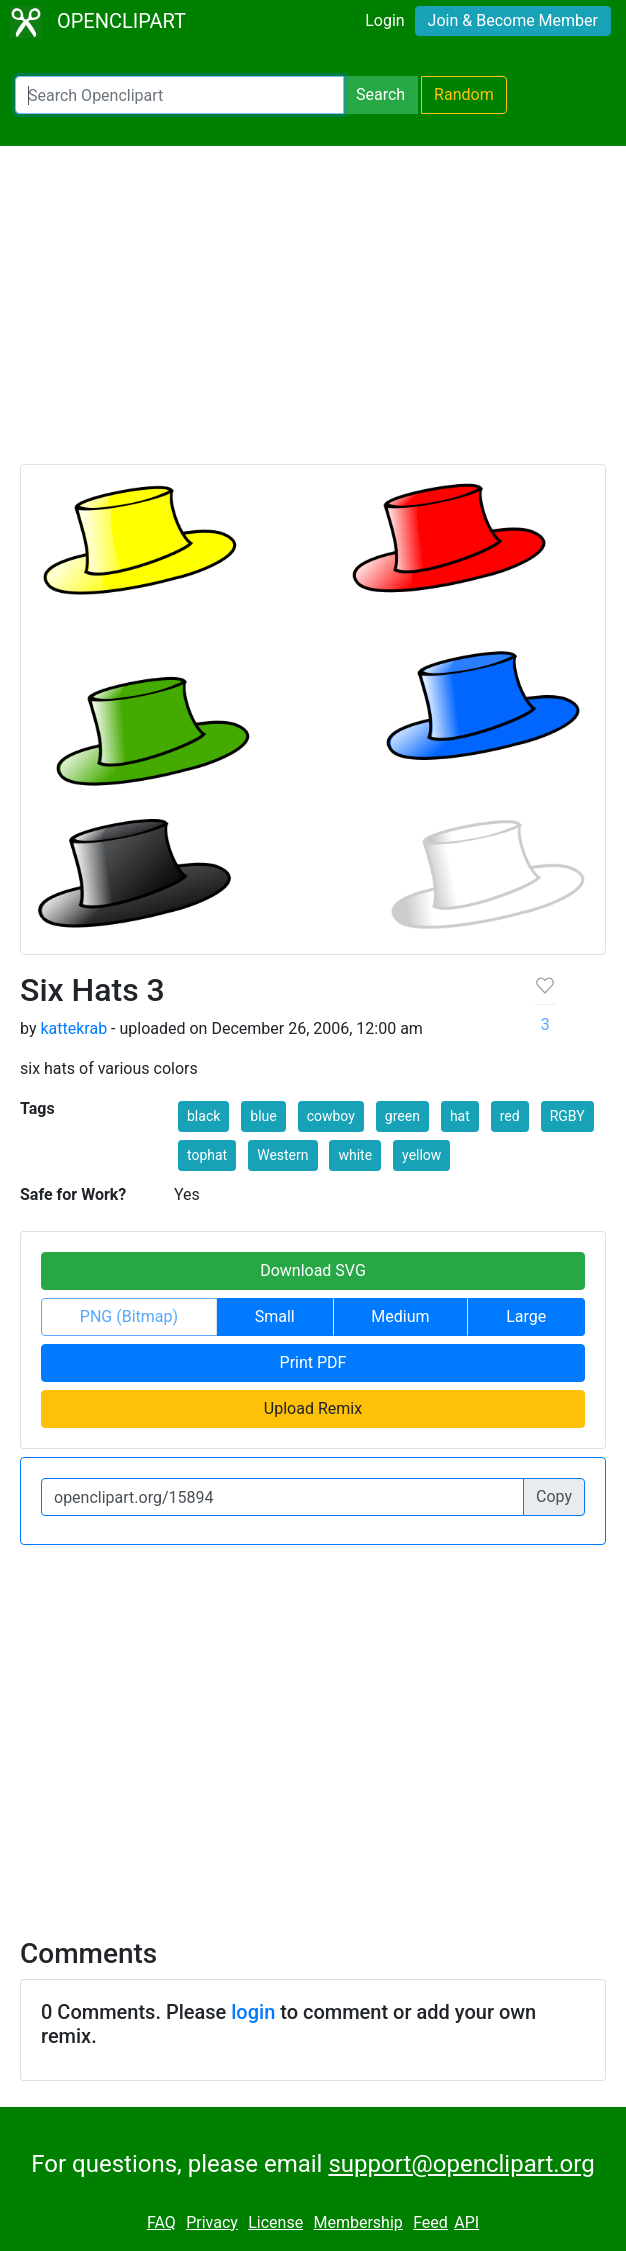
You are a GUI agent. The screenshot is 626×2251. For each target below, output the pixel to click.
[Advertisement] (313, 314)
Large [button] (526, 1316)
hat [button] (460, 1116)
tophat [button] (207, 1155)
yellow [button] (421, 1155)
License (275, 2222)
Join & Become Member (513, 20)
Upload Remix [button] (313, 1408)
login (253, 2012)
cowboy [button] (331, 1116)
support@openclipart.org (461, 2164)
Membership (357, 2222)
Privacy (212, 2222)
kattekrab (73, 1028)
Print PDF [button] (313, 1362)
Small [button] (275, 1316)
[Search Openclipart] (179, 95)
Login (384, 20)
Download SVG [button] (313, 1270)
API (466, 2222)
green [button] (402, 1116)
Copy (554, 1496)
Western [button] (282, 1155)
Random (464, 94)
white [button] (355, 1155)
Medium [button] (400, 1316)
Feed (430, 2222)
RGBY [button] (567, 1116)
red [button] (510, 1116)
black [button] (203, 1116)
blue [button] (263, 1116)
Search (380, 94)
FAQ (161, 2222)
